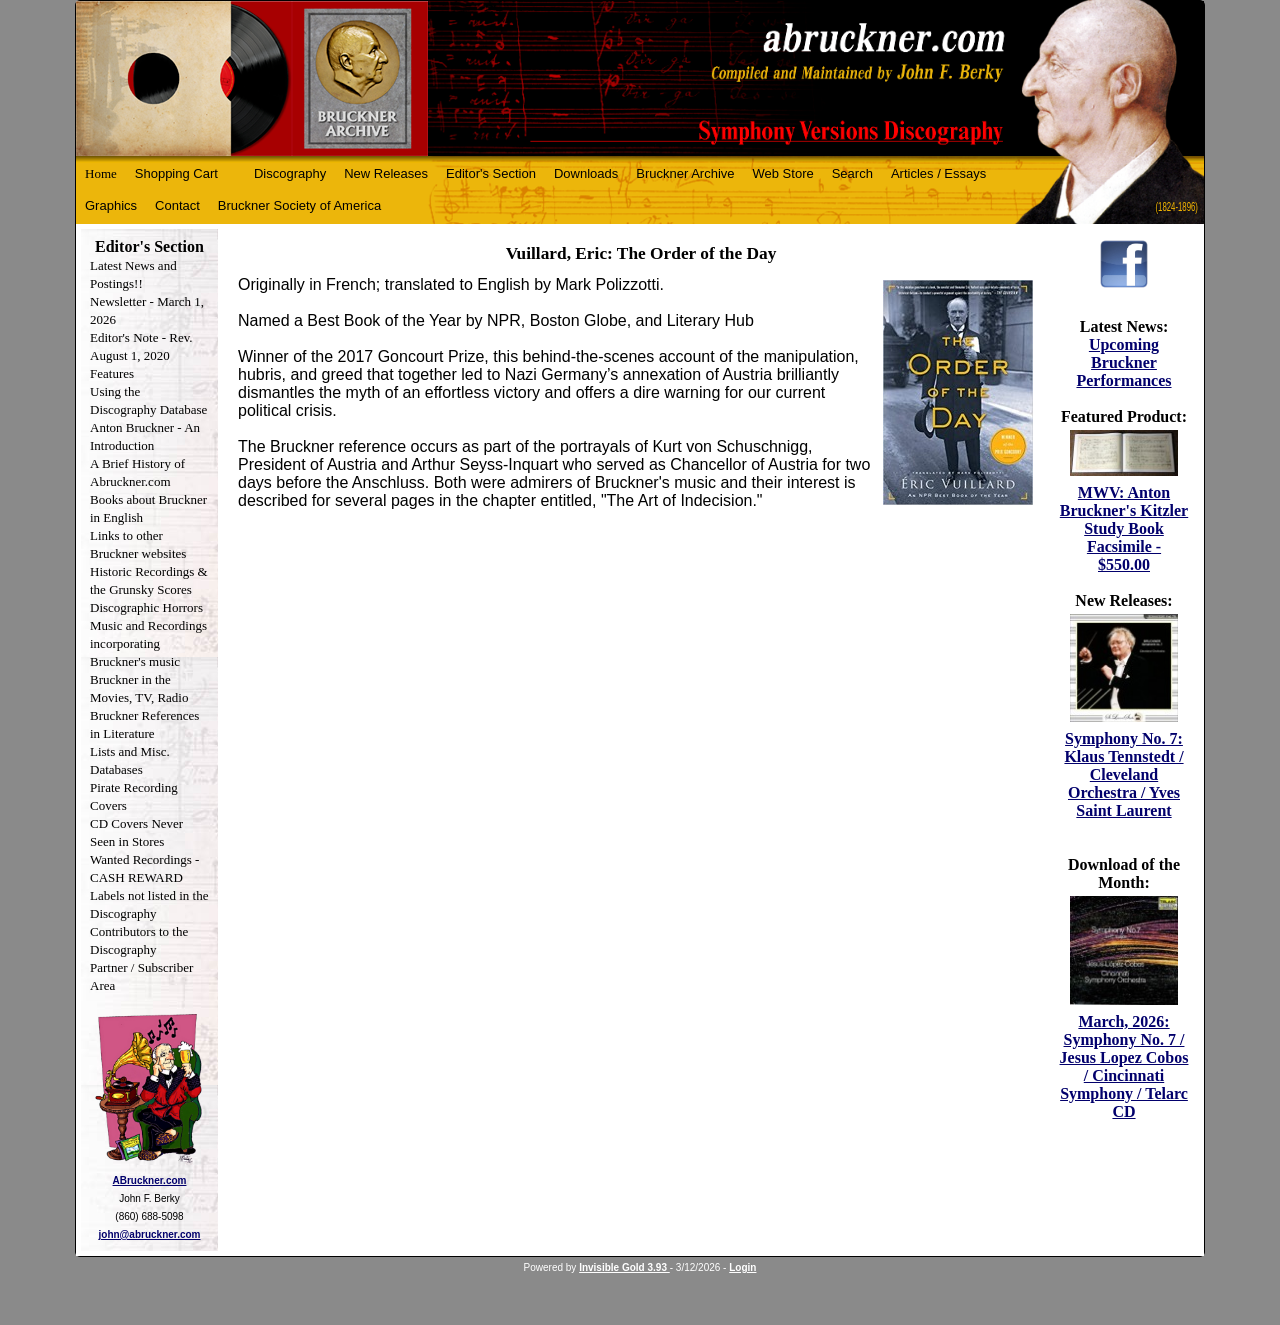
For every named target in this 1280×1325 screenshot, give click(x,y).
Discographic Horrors (146, 607)
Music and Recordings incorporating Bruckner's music (148, 643)
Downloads (586, 173)
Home (101, 173)
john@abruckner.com (150, 1234)
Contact (177, 205)
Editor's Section (491, 173)
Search (852, 173)
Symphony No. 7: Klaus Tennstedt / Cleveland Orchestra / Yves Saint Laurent (1123, 774)
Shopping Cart (176, 173)
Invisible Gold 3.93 (624, 1267)
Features (112, 373)
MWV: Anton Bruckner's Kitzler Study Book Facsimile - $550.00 (1124, 528)
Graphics (111, 205)
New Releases (386, 173)
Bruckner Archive (685, 173)
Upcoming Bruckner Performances (1123, 362)
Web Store (783, 173)
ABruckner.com (150, 1180)
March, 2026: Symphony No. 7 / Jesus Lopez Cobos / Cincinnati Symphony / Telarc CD (1124, 1066)
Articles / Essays (938, 173)
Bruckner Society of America (299, 205)
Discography (290, 173)
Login (742, 1267)
